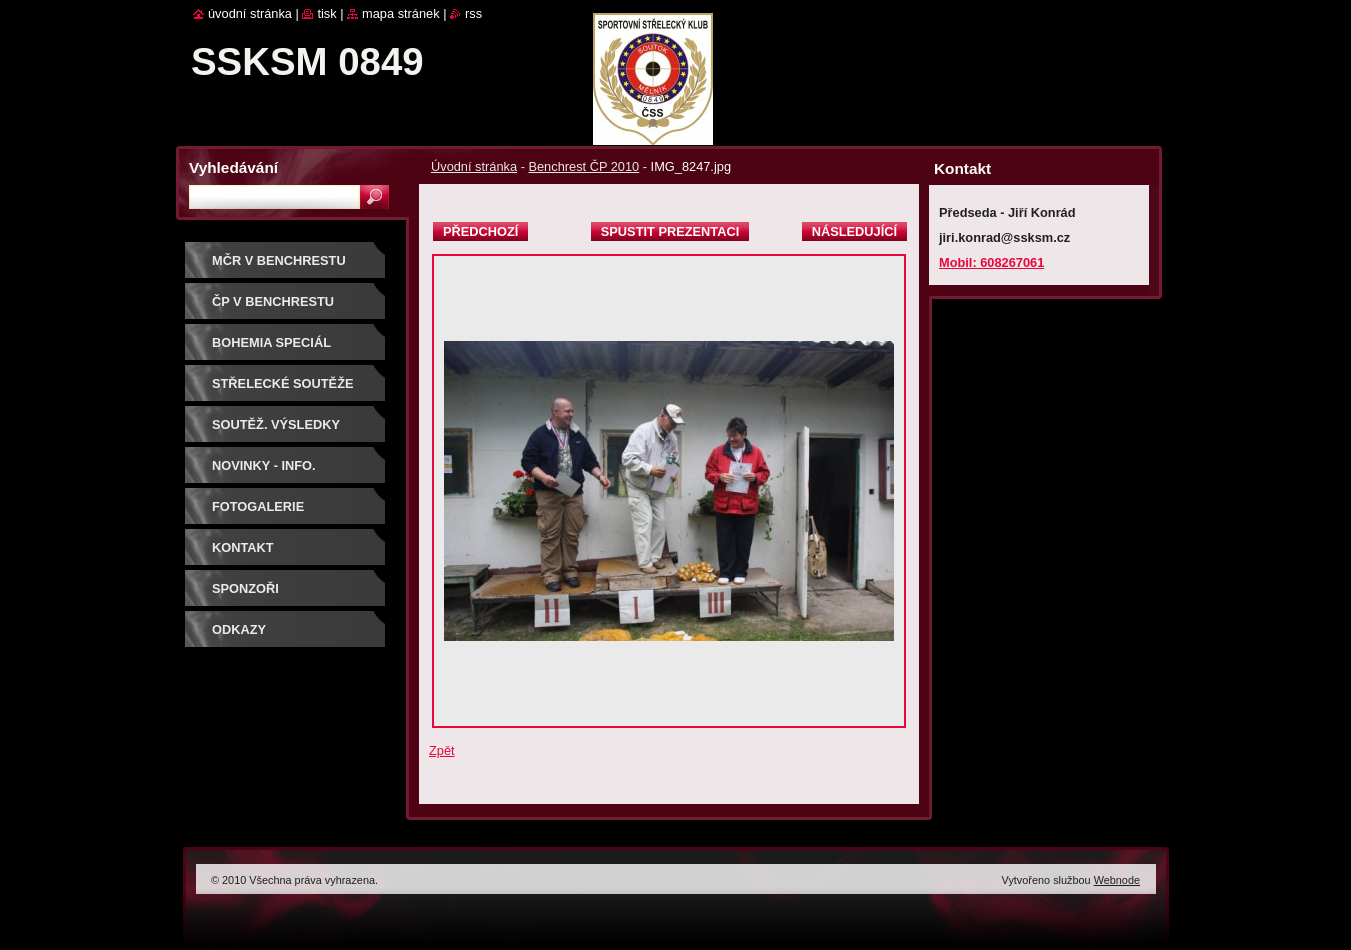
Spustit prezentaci (670, 231)
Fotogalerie (258, 506)
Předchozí (480, 231)
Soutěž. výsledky (276, 424)
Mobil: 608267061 (991, 262)
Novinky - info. (264, 465)
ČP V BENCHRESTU (273, 301)
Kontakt (243, 547)
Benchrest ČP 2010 (583, 166)
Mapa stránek (401, 13)
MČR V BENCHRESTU (279, 260)
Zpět (442, 750)
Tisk (326, 13)
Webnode (1117, 880)
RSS (473, 13)
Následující (854, 231)
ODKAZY (239, 629)
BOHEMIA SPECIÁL (271, 342)
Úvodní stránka (474, 166)
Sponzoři (245, 588)
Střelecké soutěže (283, 383)
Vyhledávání (233, 167)
